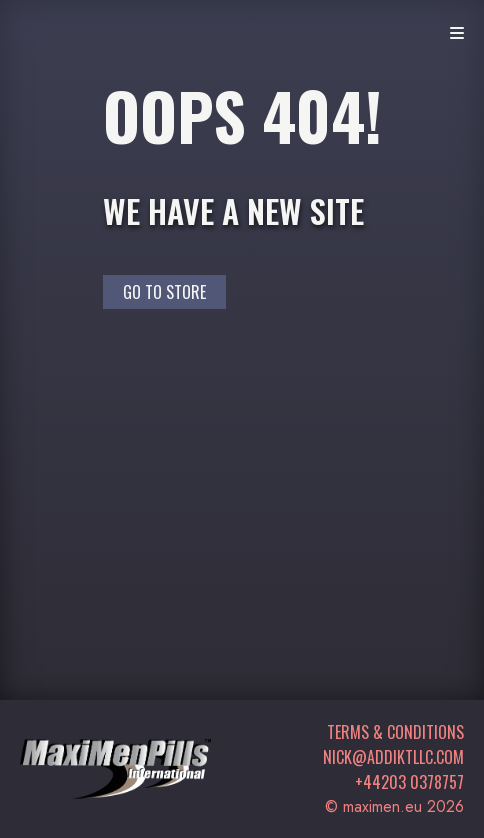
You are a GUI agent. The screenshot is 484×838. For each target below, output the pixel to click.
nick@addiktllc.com (393, 757)
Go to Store (164, 292)
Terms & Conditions (395, 732)
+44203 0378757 (409, 782)
